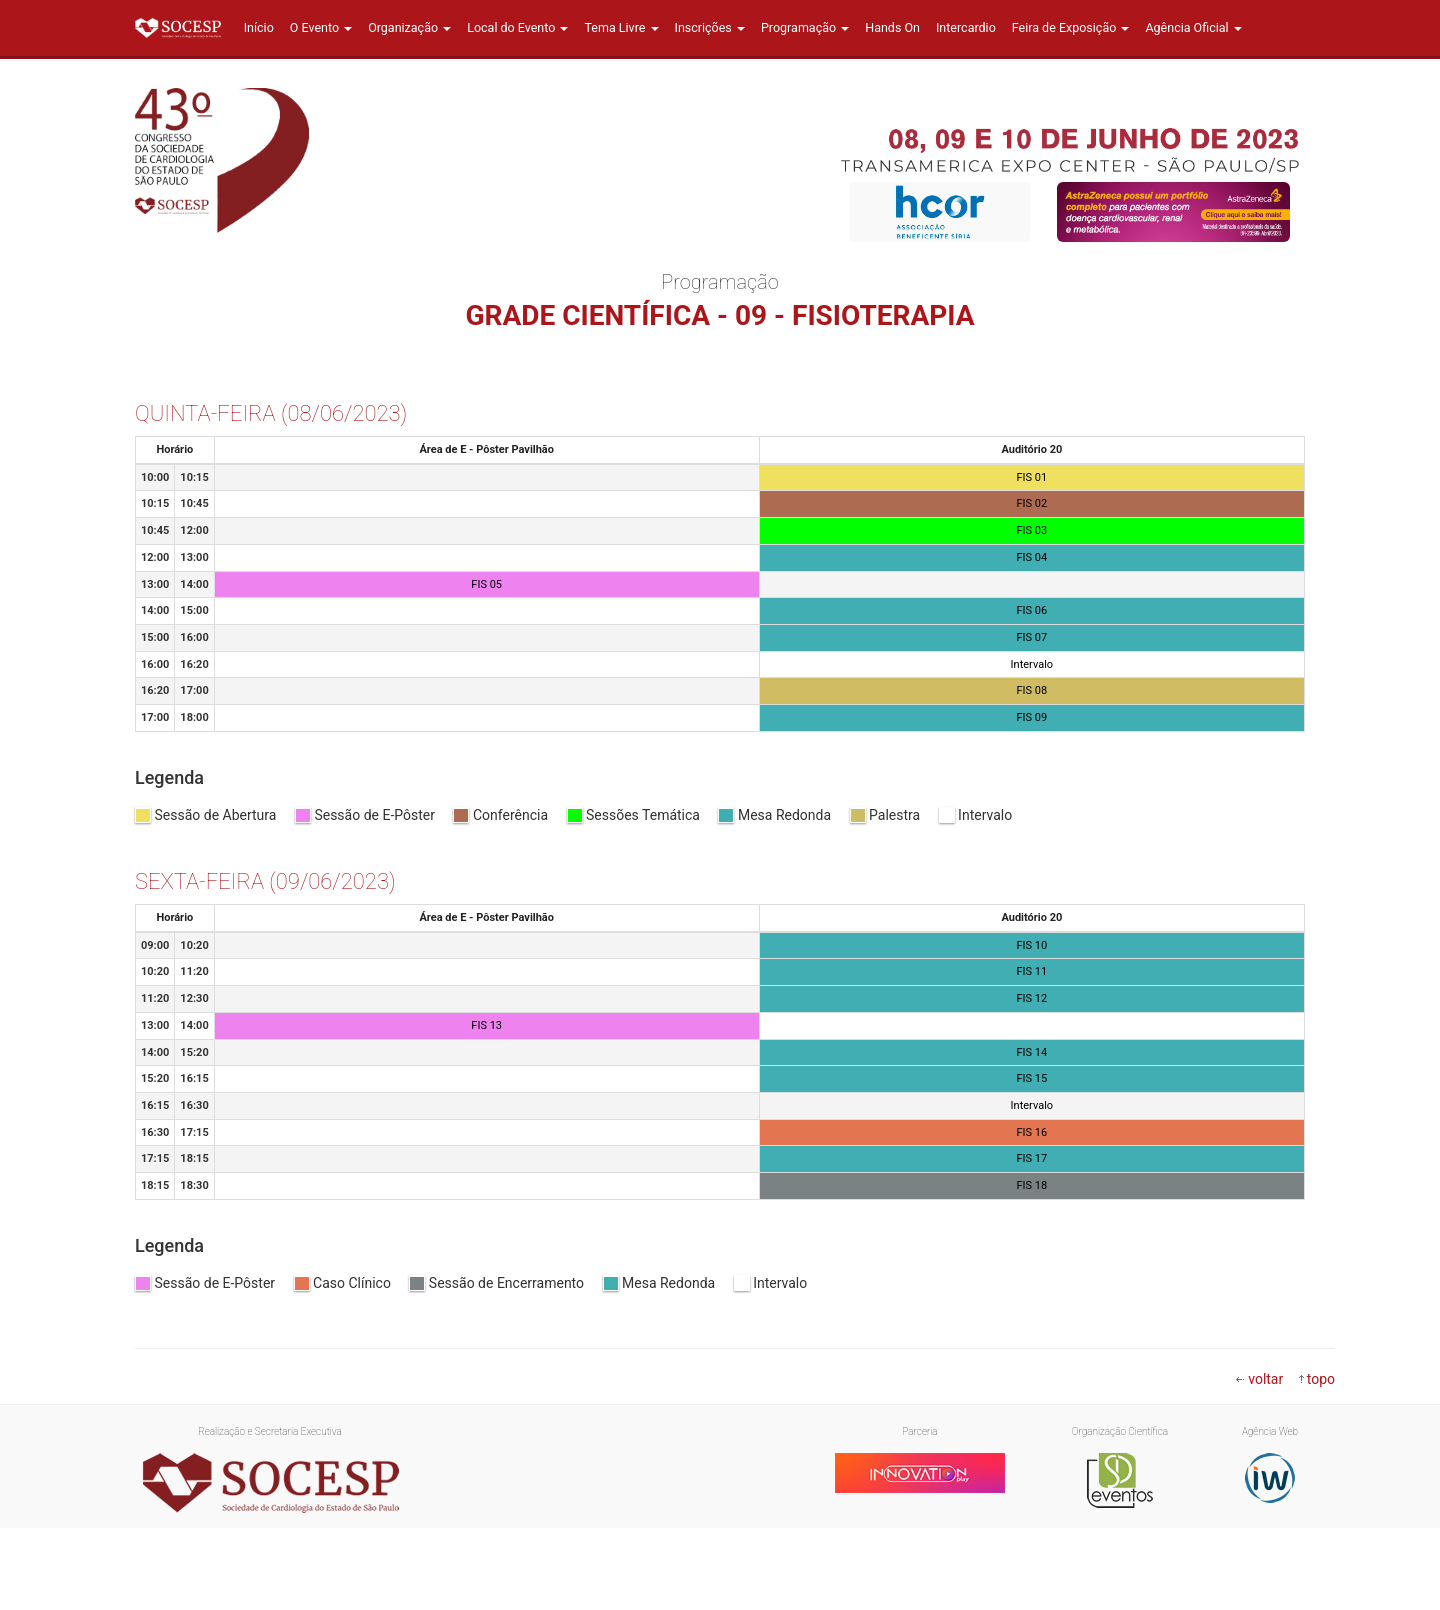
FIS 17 (1032, 1158)
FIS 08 (1032, 690)
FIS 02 (1032, 503)
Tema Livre (621, 27)
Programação (805, 27)
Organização (409, 27)
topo (1321, 1379)
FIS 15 (1032, 1078)
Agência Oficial (1193, 27)
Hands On (892, 27)
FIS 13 (486, 1025)
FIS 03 (1032, 530)
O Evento (321, 27)
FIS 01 (1032, 477)
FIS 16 (1032, 1132)
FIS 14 (1032, 1052)
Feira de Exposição (1071, 27)
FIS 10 (1032, 945)
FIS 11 (1032, 971)
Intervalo (1032, 664)
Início (259, 27)
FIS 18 (1032, 1185)
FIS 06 (1032, 610)
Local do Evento (517, 27)
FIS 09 (1032, 717)
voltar (1265, 1379)
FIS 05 (486, 584)
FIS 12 (1032, 998)
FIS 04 (1032, 557)
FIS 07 (1032, 637)
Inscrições (710, 27)
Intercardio (966, 27)
